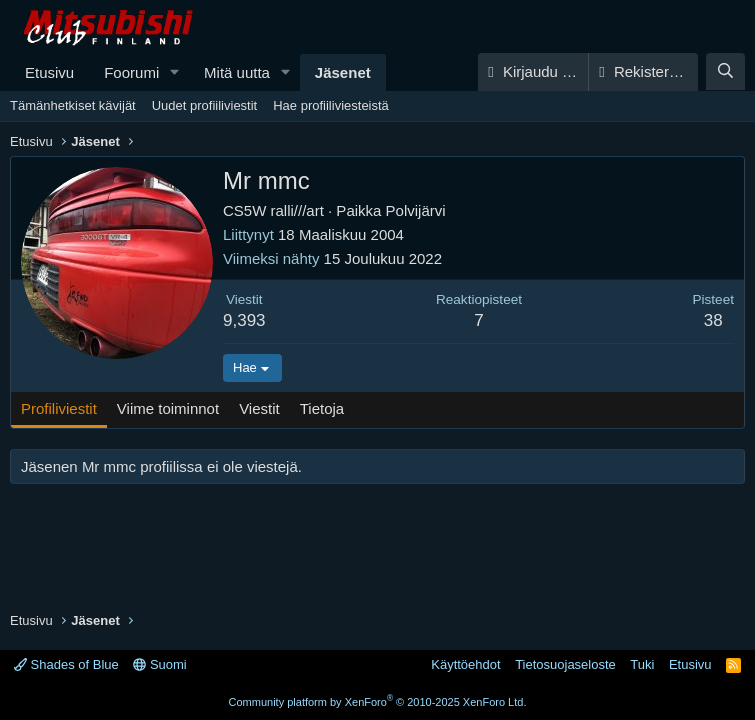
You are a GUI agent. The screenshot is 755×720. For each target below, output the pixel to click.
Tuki (642, 664)
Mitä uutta (237, 72)
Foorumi (131, 72)
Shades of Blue (66, 664)
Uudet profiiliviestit (205, 105)
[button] (175, 72)
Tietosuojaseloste (565, 664)
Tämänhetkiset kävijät (73, 105)
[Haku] (725, 71)
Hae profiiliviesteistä (331, 105)
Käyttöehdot (465, 664)
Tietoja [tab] (322, 408)
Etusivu (49, 72)
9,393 (244, 320)
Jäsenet (343, 72)
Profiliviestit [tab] (59, 408)
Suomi (159, 664)
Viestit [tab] (259, 408)
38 (713, 320)
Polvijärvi (416, 210)
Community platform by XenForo (378, 702)
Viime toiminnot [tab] (168, 408)
